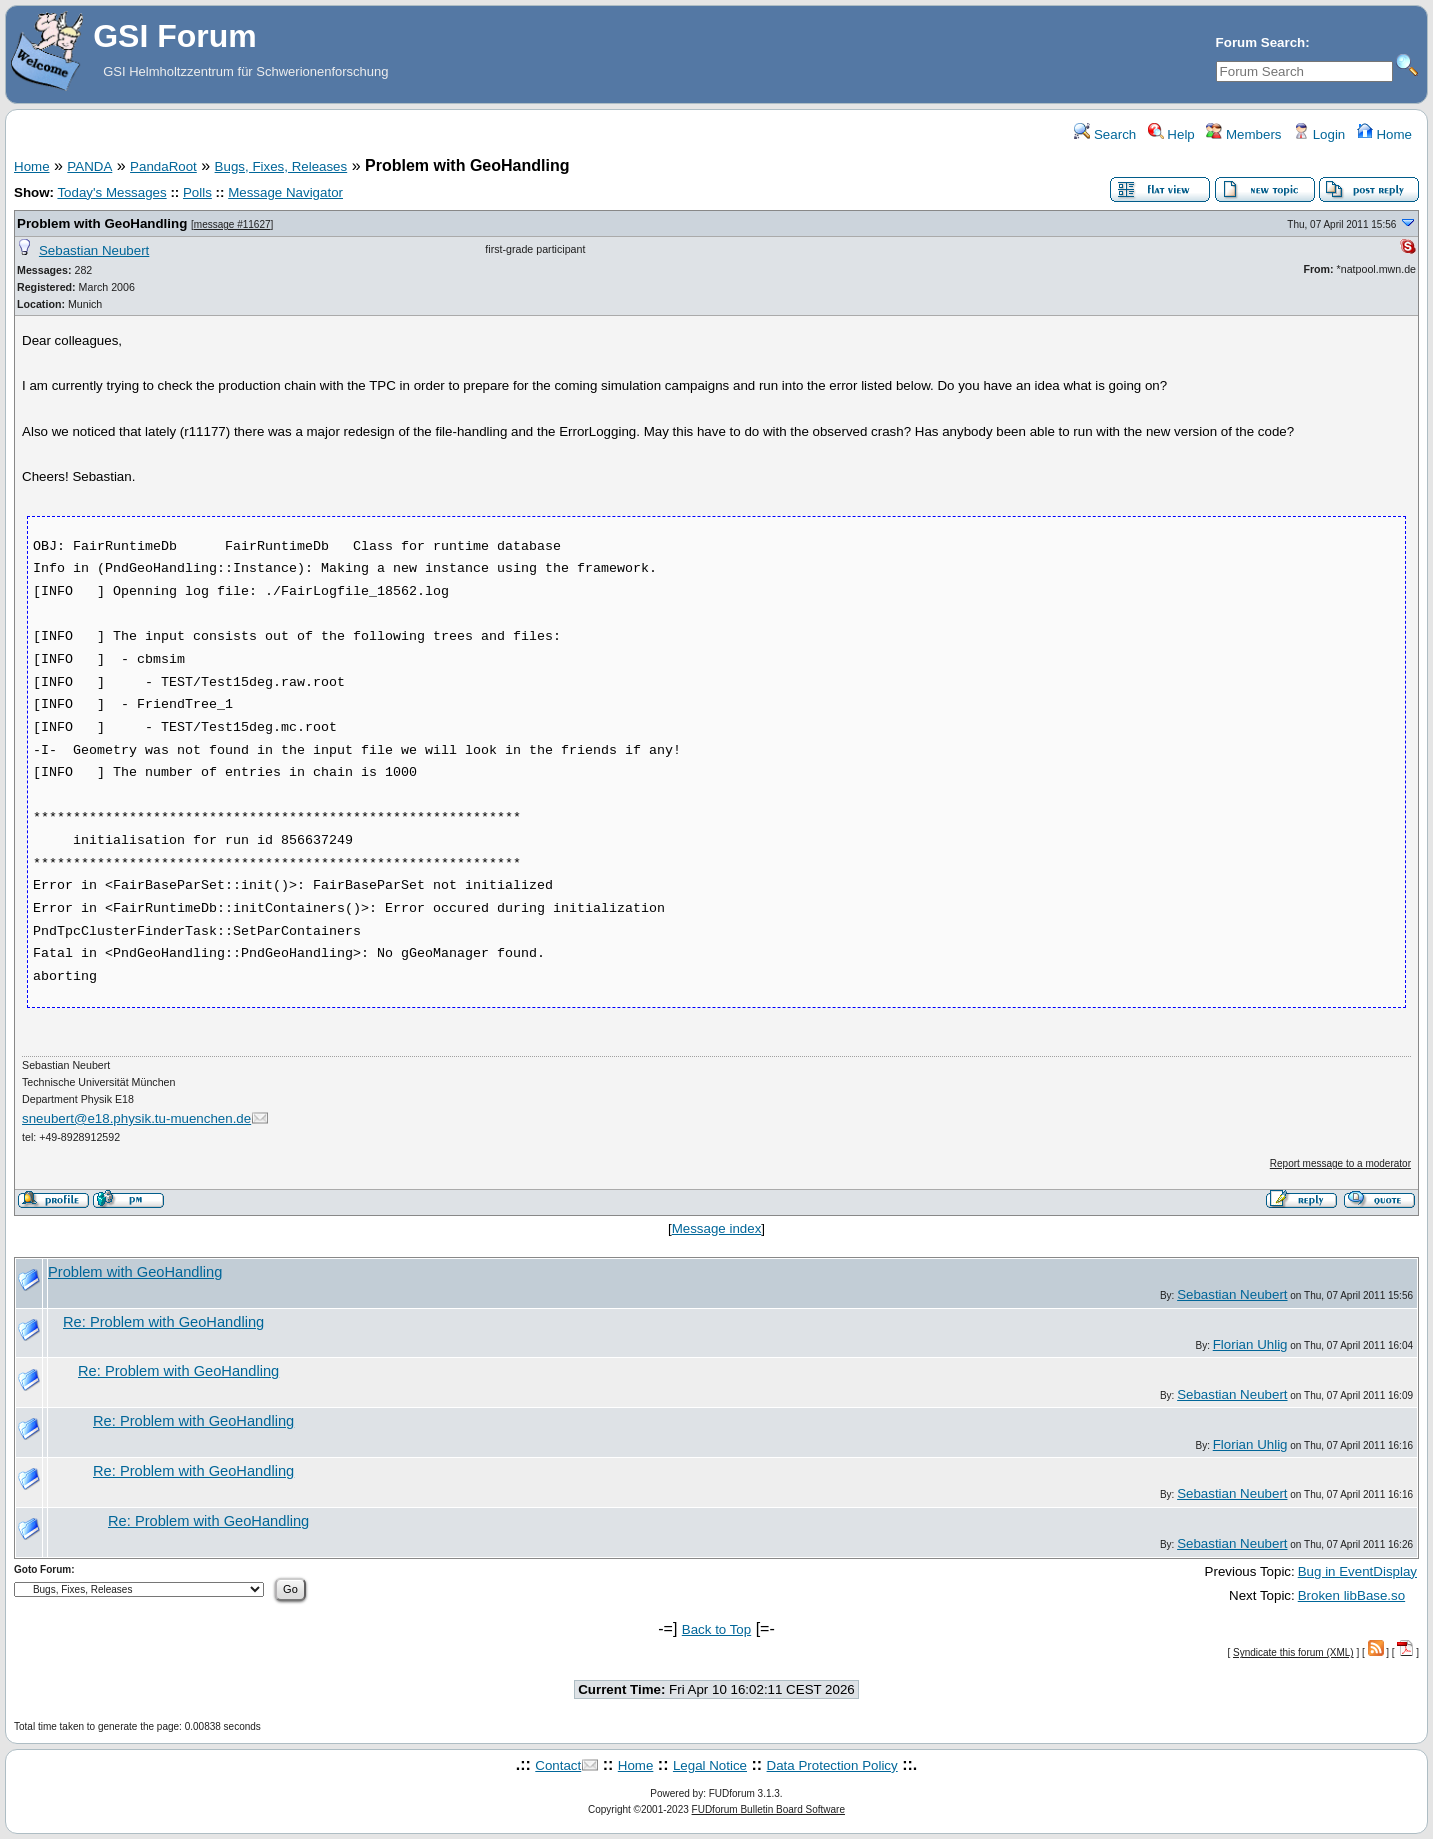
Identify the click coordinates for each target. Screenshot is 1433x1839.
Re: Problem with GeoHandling (163, 1322)
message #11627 (232, 224)
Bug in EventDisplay (1357, 1571)
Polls (197, 192)
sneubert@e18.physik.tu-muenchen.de (136, 1118)
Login (1319, 134)
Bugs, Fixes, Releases (281, 166)
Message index (717, 1228)
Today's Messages (111, 192)
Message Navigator (285, 192)
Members (1243, 134)
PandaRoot (163, 166)
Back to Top (716, 1629)
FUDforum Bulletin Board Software (768, 1809)
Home (1384, 134)
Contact (558, 1765)
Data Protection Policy (832, 1765)
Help (1171, 134)
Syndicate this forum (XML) (1293, 1652)
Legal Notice (710, 1765)
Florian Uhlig (1250, 1344)
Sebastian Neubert (94, 250)
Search (1105, 134)
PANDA (89, 166)
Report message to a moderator (1340, 1163)
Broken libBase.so (1351, 1595)
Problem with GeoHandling (102, 223)
